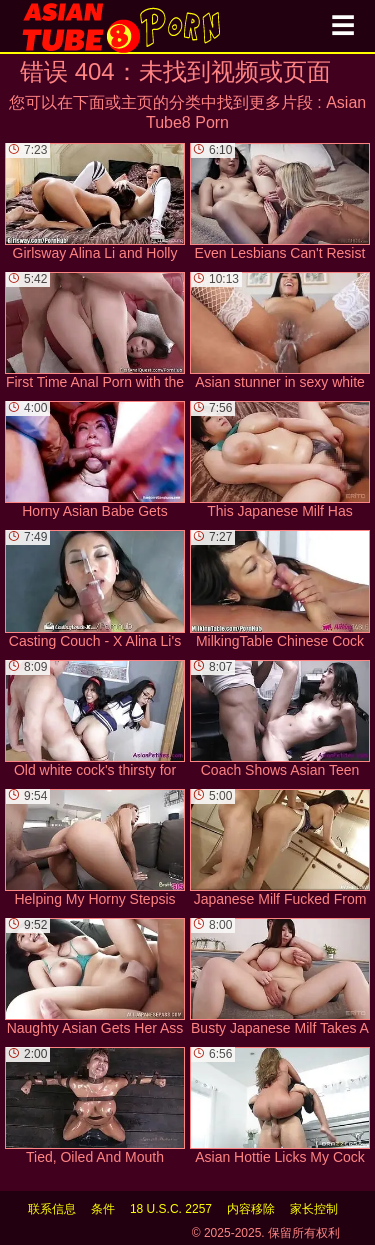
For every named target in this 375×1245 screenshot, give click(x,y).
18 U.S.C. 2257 (171, 1209)
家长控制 (314, 1209)
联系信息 (52, 1209)
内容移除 (251, 1209)
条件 (103, 1209)
